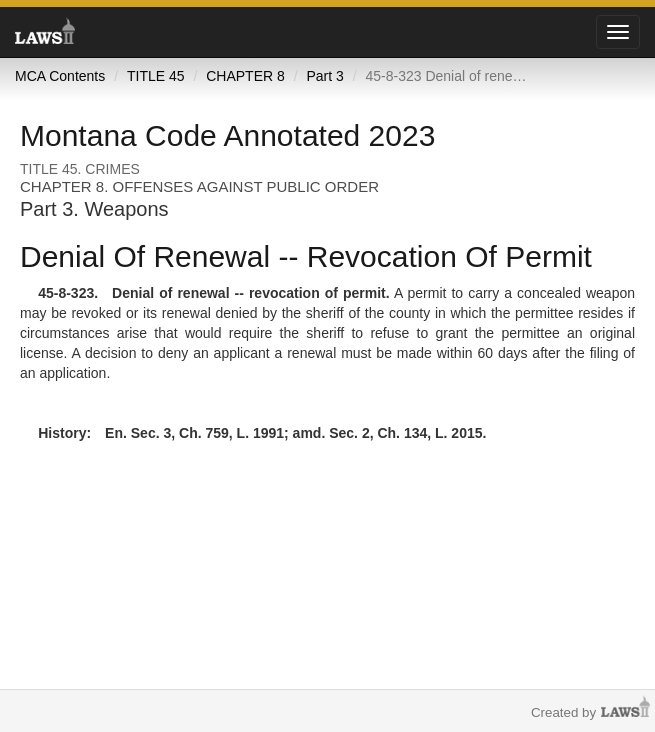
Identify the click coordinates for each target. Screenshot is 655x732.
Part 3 (324, 76)
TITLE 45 (156, 76)
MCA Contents (60, 76)
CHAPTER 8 (245, 76)
